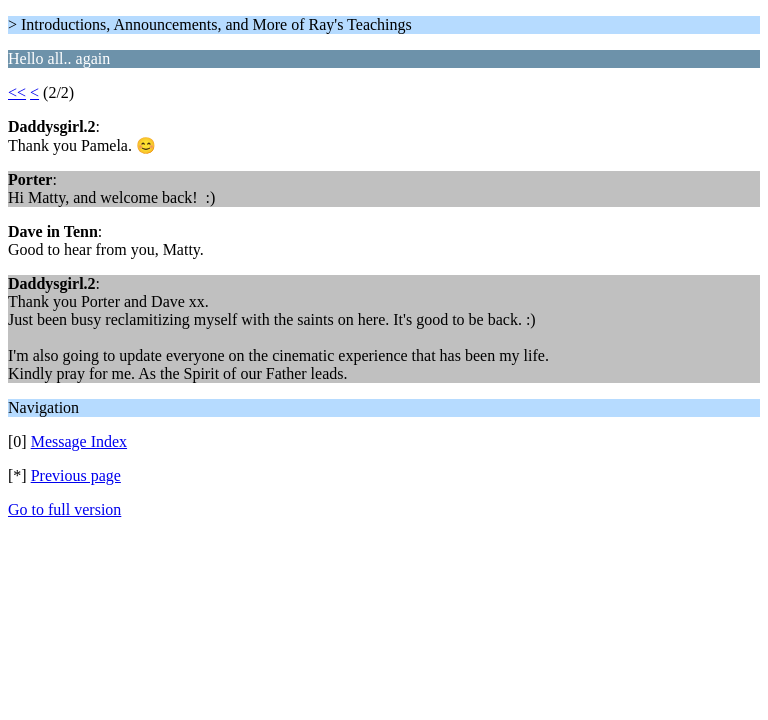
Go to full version (64, 509)
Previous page (76, 475)
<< (17, 92)
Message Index (79, 441)
